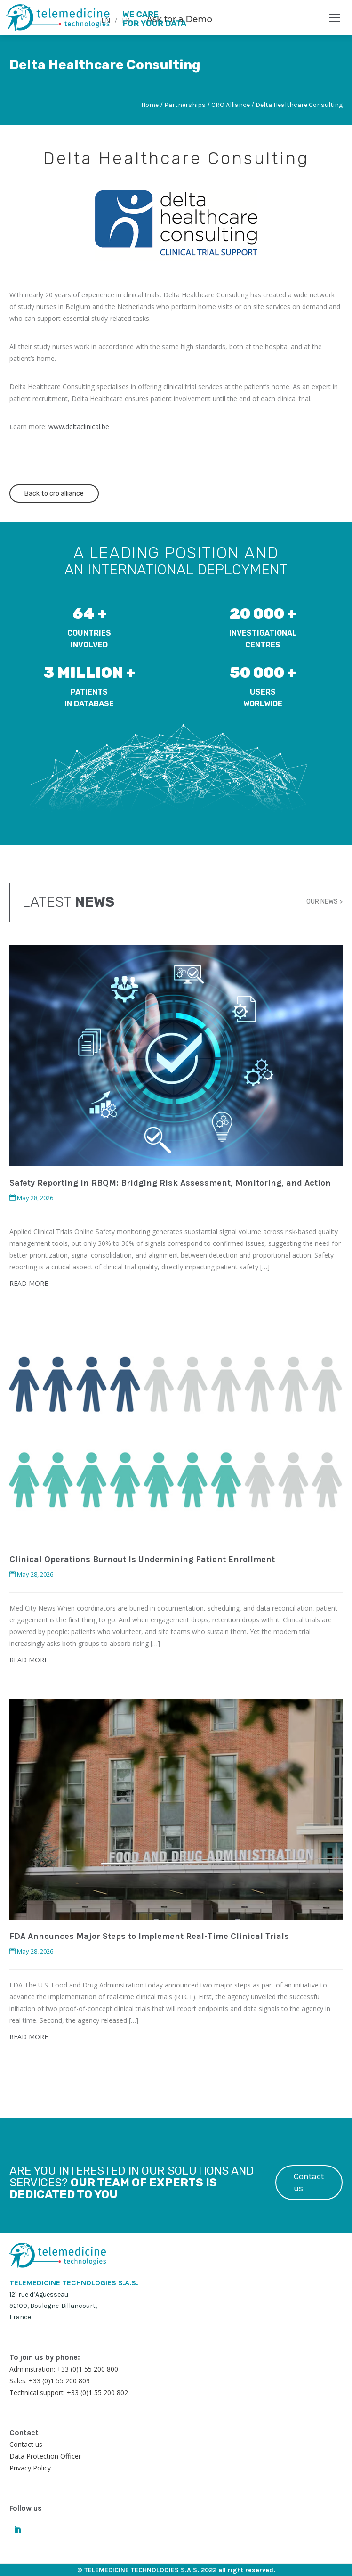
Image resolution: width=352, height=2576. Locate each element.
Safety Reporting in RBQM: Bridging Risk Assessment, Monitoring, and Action (170, 1183)
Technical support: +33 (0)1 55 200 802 (68, 2392)
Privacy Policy (30, 2467)
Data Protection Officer (45, 2456)
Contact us (309, 2182)
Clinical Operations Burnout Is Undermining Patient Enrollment (142, 1559)
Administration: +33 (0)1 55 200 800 (63, 2368)
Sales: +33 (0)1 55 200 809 (49, 2380)
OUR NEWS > (324, 902)
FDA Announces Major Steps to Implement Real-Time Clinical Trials (149, 1936)
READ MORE (28, 1283)
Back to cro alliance (54, 494)
